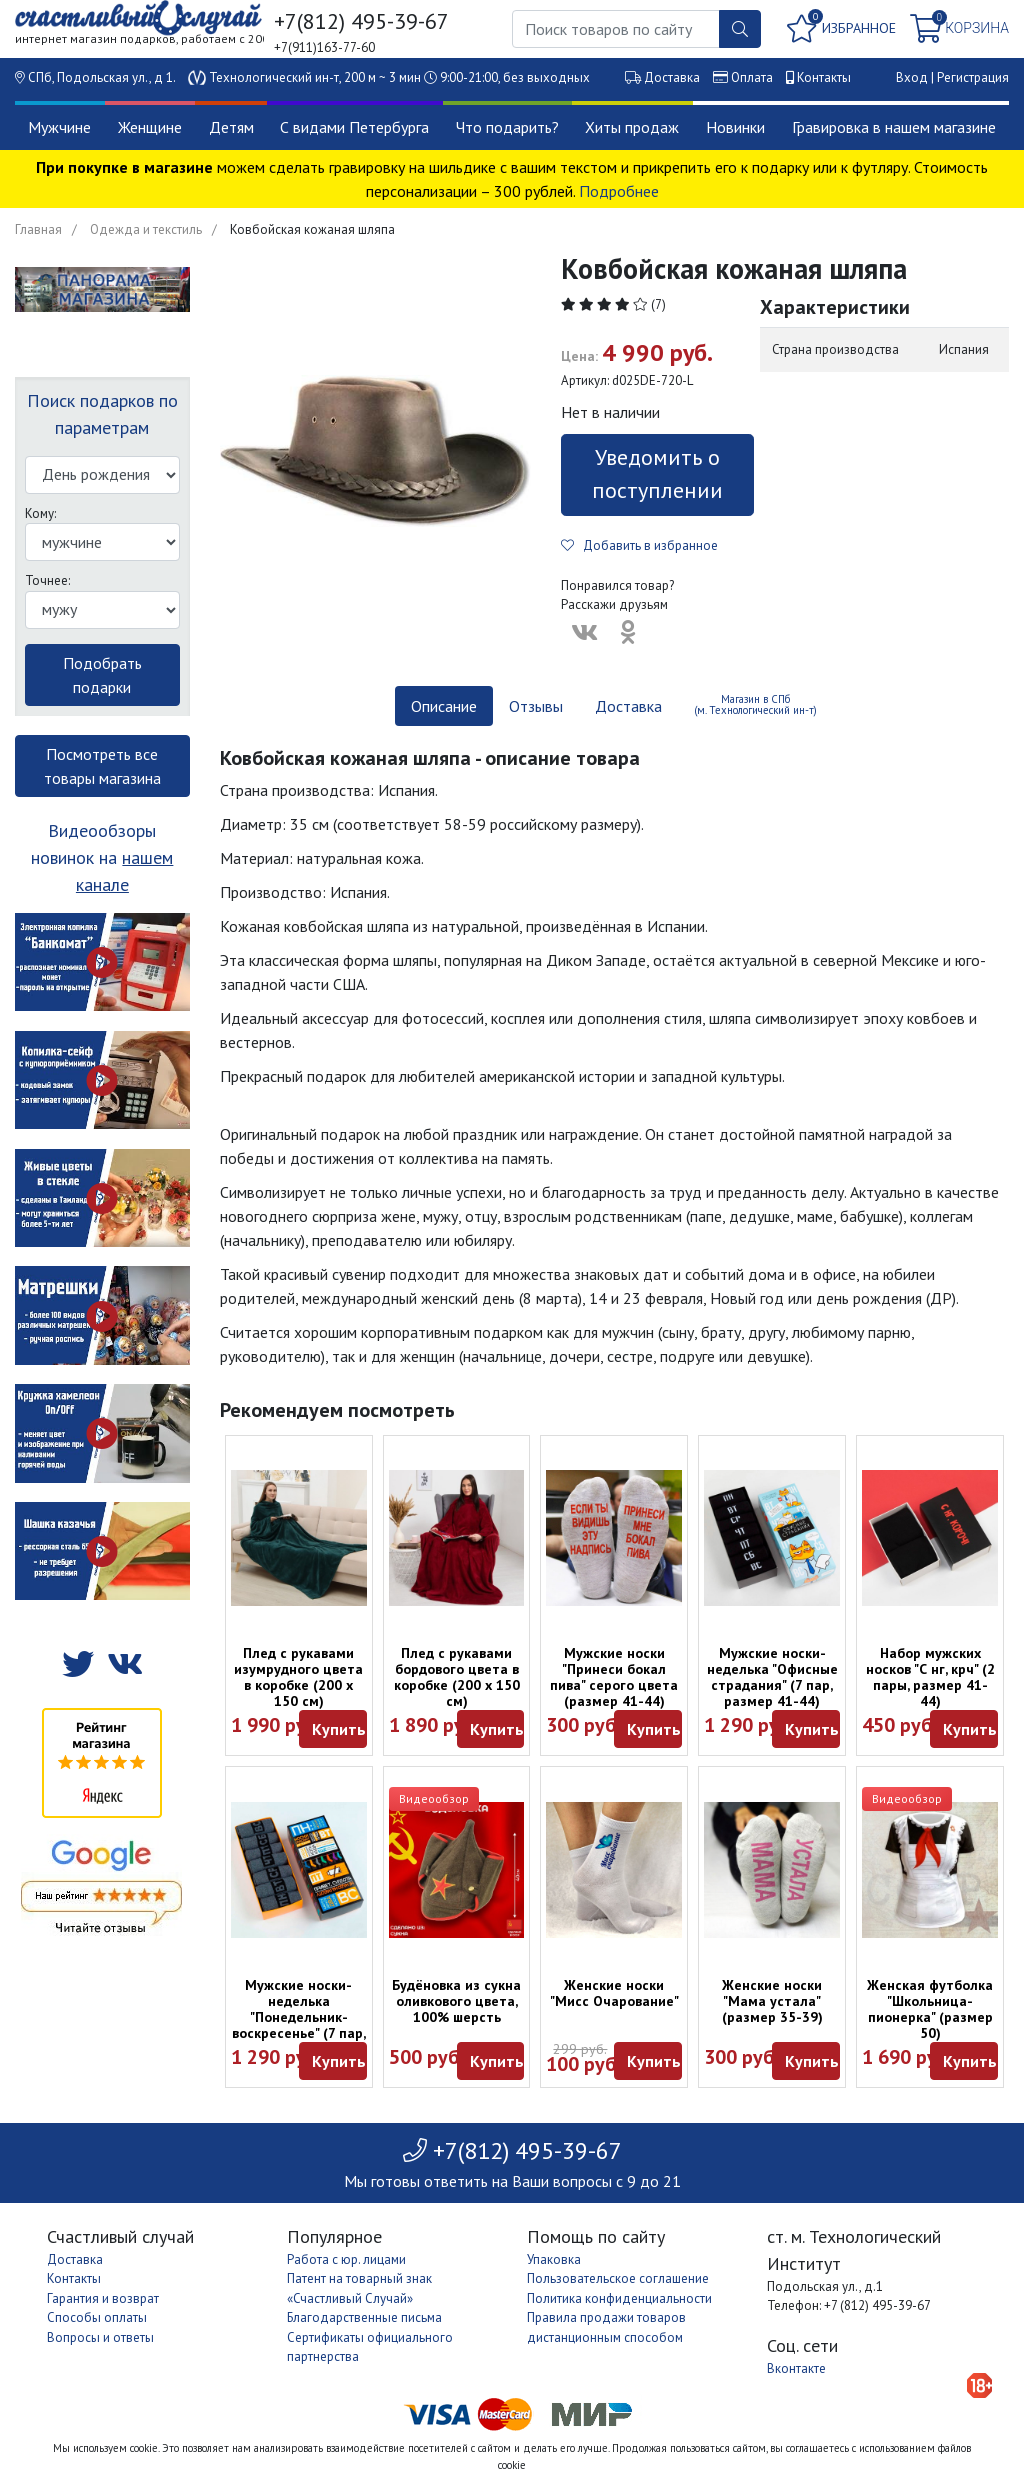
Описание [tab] (444, 706)
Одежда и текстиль (146, 229)
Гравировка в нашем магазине (894, 127)
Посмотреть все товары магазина (102, 766)
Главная (38, 229)
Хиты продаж (632, 127)
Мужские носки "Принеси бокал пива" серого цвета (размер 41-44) (614, 1677)
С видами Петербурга (354, 127)
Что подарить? (507, 127)
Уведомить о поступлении (657, 473)
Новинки (735, 127)
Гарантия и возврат (103, 2298)
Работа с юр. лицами (346, 2259)
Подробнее (619, 191)
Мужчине (59, 127)
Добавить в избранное (639, 545)
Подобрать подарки (102, 675)
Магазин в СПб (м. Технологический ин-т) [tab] (755, 704)
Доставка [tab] (628, 706)
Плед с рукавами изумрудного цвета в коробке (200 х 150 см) (298, 1677)
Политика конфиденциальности (619, 2298)
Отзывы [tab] (536, 706)
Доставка (672, 77)
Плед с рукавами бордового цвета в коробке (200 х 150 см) (457, 1677)
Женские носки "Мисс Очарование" (614, 1993)
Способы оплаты (97, 2317)
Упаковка (554, 2259)
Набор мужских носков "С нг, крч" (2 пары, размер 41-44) (930, 1677)
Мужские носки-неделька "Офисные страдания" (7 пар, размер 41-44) (772, 1677)
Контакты (824, 77)
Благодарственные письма (364, 2317)
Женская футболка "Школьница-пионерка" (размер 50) (930, 2009)
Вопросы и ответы (100, 2337)
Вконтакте (796, 2368)
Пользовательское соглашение (618, 2278)
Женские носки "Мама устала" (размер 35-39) (772, 2001)
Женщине (150, 127)
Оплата (752, 77)
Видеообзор (434, 1798)
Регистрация (973, 77)
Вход (912, 77)
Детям (231, 127)
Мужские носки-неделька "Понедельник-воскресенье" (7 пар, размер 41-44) (299, 2017)
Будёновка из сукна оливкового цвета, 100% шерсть (456, 2001)
